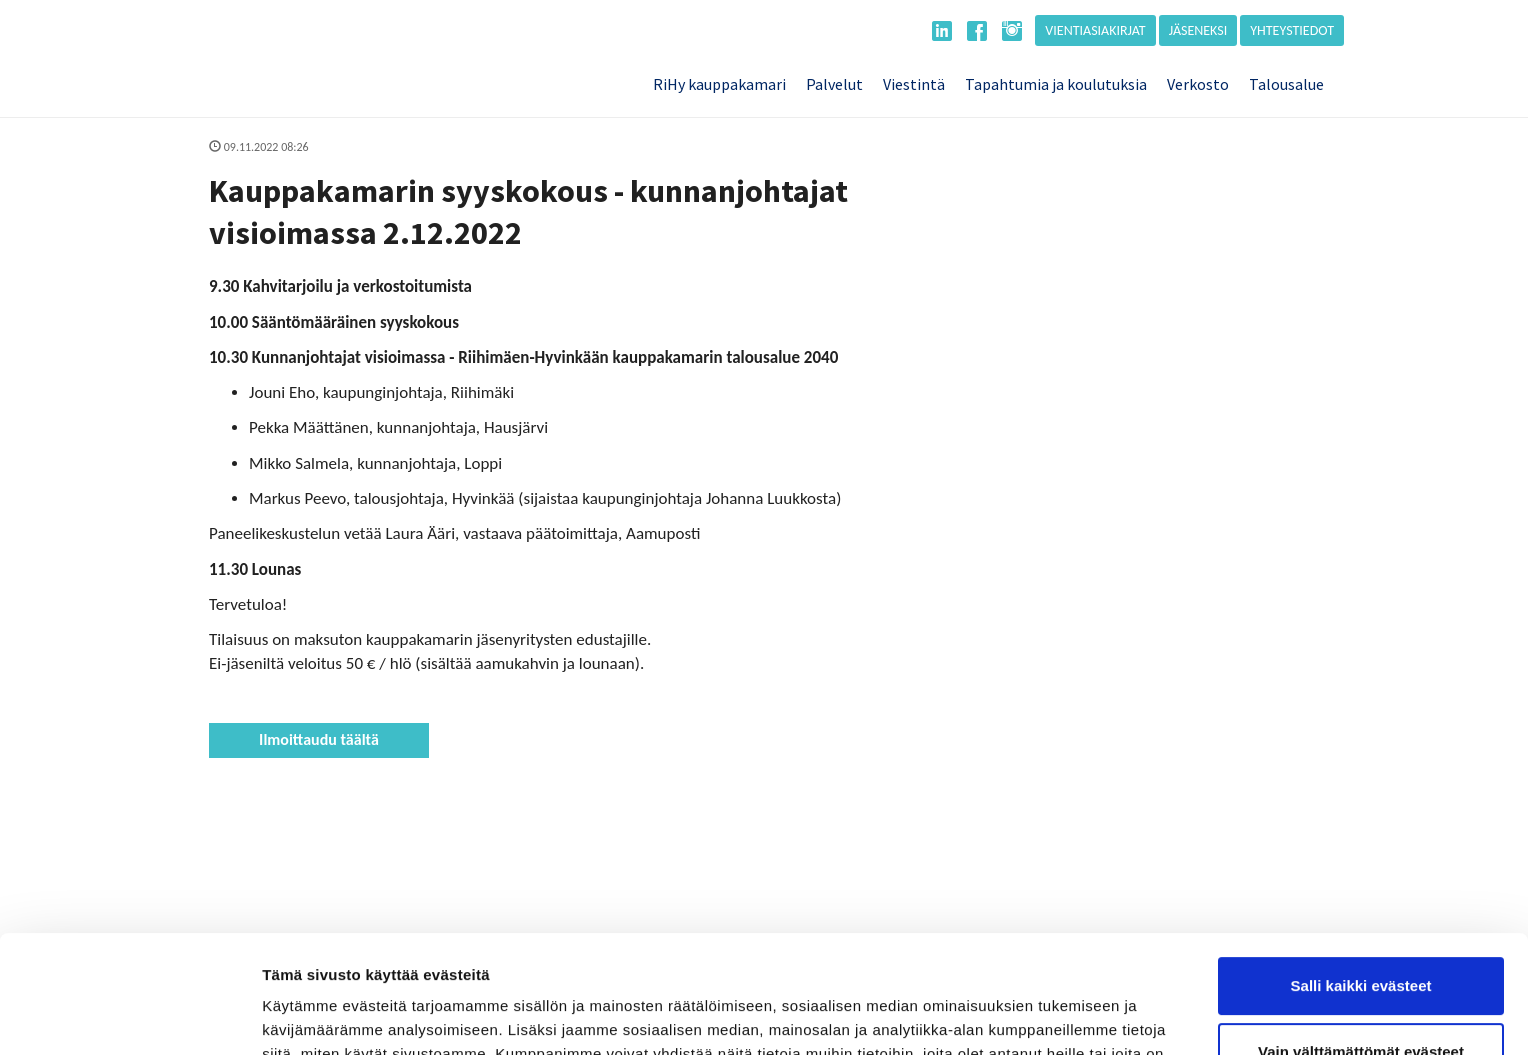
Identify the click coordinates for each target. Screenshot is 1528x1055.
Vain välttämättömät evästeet (1361, 933)
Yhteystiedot (1292, 30)
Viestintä (914, 84)
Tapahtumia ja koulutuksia (1056, 84)
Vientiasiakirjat (1095, 30)
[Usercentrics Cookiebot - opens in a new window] (129, 1016)
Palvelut (834, 84)
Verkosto (1198, 84)
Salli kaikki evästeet (1361, 868)
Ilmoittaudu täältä (319, 739)
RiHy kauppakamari (719, 84)
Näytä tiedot (305, 1015)
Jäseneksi (1198, 30)
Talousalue (1286, 84)
